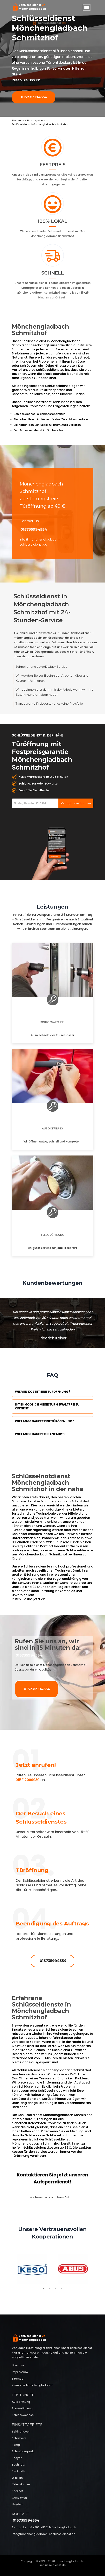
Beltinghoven (21, 2431)
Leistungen (23, 2395)
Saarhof (17, 2491)
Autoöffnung (52, 1128)
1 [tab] (44, 2288)
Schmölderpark (23, 2451)
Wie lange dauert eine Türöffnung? (44, 1421)
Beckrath (18, 2471)
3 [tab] (55, 2288)
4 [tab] (61, 2288)
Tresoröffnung (52, 1235)
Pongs (16, 2445)
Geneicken (19, 2498)
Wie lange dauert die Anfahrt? (40, 1434)
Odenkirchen (21, 2484)
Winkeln (17, 2478)
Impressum (20, 2372)
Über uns (18, 2365)
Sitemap (17, 2379)
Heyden (17, 2504)
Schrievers (19, 2438)
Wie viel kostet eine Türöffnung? (42, 1392)
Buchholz (18, 2465)
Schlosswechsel (52, 1022)
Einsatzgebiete (27, 2425)
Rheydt (17, 2458)
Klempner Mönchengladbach (32, 2385)
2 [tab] (50, 2288)
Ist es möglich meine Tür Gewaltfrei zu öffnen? (47, 1406)
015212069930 (27, 1779)
